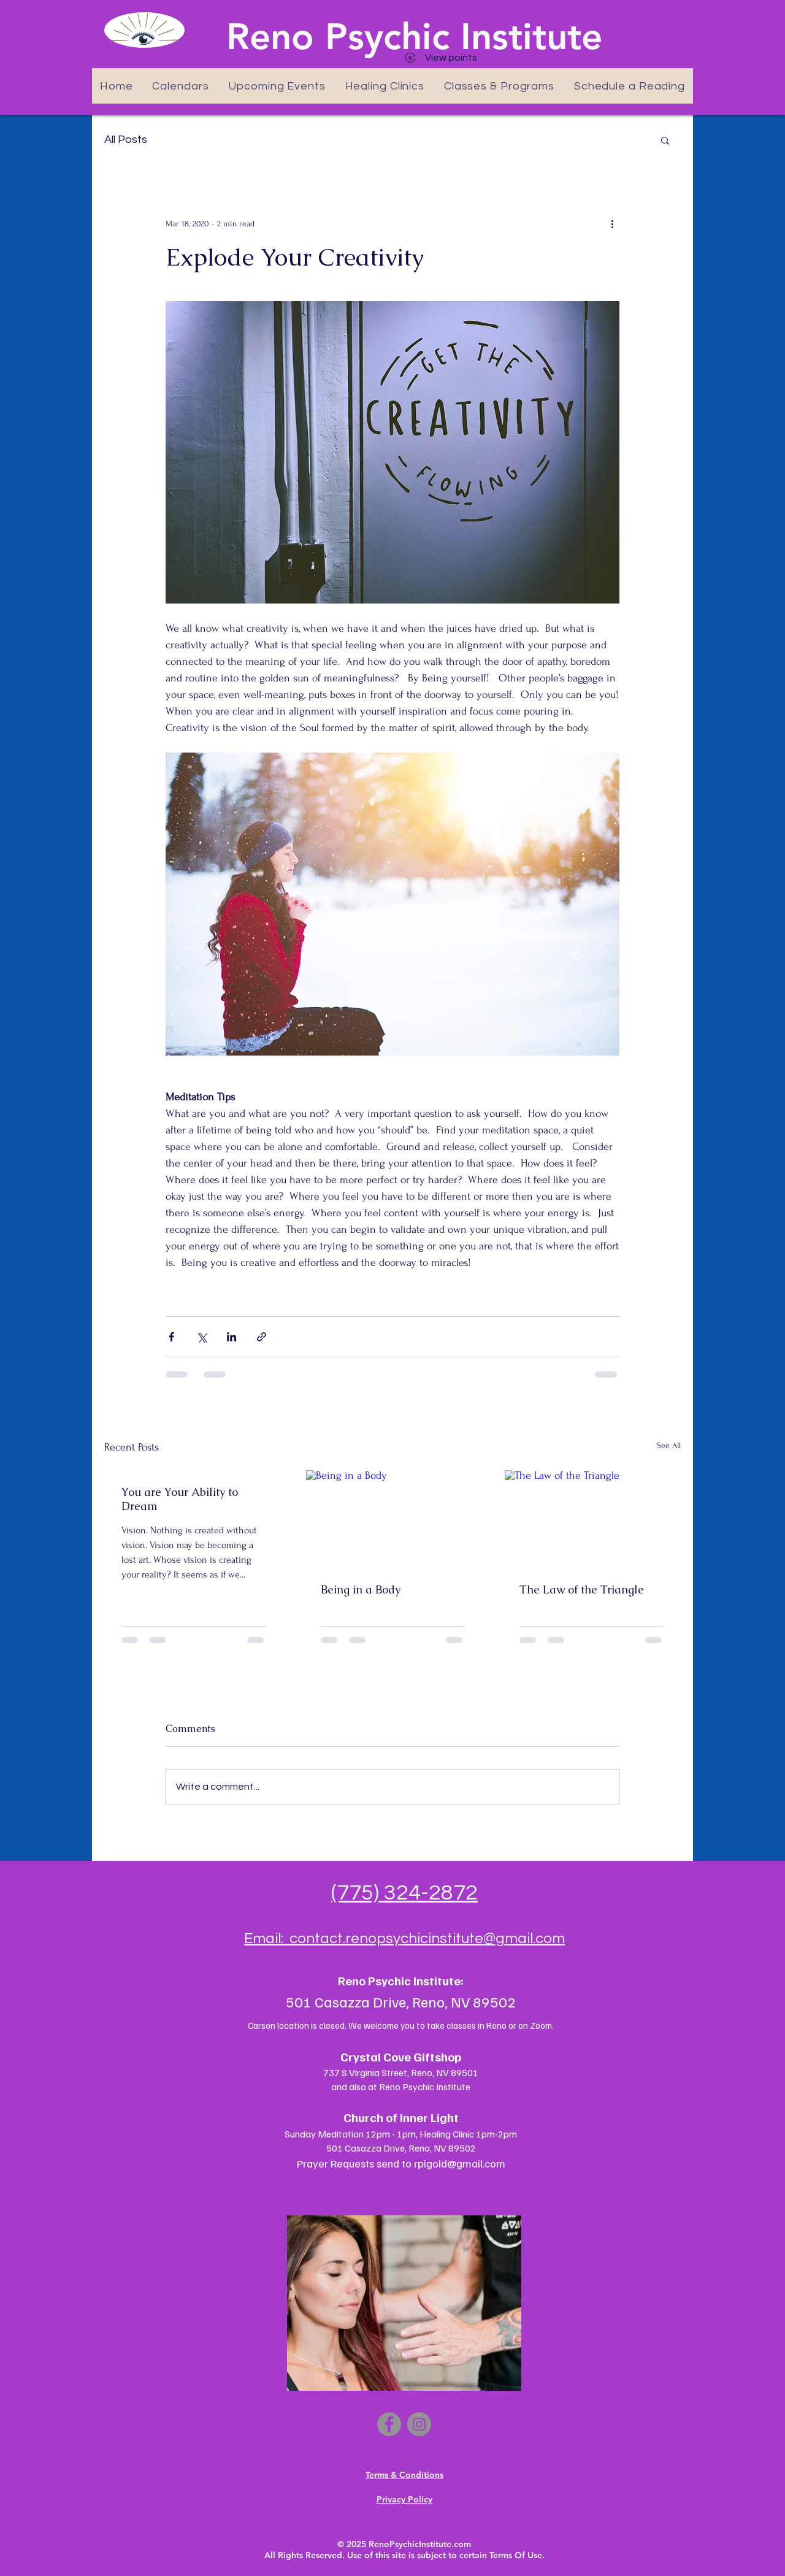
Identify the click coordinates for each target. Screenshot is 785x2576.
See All (669, 1445)
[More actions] (612, 223)
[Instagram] (419, 2424)
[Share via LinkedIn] (231, 1337)
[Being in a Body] (393, 1519)
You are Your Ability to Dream (179, 1499)
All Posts (125, 139)
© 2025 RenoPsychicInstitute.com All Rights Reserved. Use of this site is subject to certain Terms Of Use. (404, 2550)
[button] (665, 140)
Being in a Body (360, 1589)
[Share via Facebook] (171, 1337)
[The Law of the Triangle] (591, 1519)
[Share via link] (261, 1337)
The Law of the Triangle (581, 1589)
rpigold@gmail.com (459, 2163)
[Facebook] (389, 2424)
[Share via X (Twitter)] (201, 1337)
